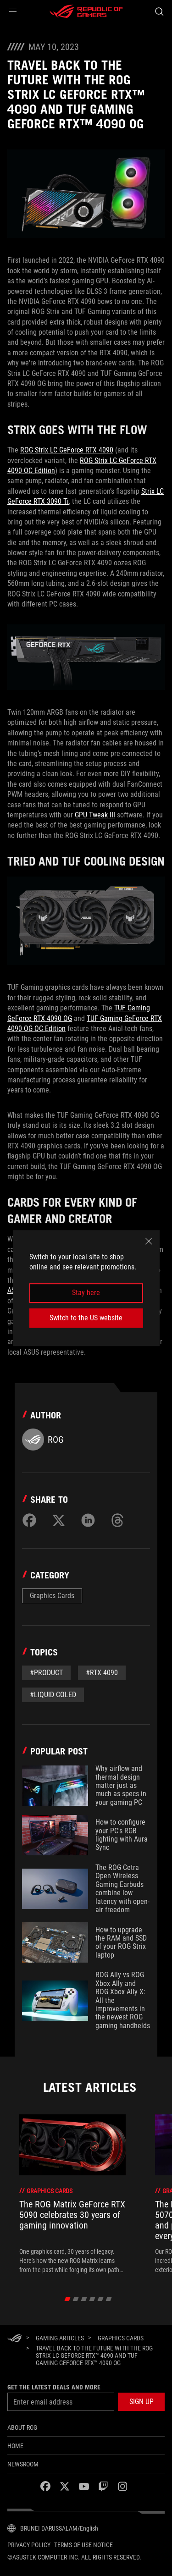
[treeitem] (72, 2194)
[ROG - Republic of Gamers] (86, 11)
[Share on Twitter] (58, 1520)
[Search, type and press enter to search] (159, 11)
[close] (148, 1241)
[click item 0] (67, 2299)
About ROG (22, 2427)
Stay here (86, 1293)
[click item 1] (75, 2299)
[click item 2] (84, 2299)
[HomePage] (14, 2339)
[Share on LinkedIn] (88, 1520)
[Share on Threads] (117, 1520)
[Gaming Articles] (60, 2338)
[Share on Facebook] (29, 1520)
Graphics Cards (52, 1595)
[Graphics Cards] (121, 2338)
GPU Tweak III (95, 815)
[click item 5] (108, 2299)
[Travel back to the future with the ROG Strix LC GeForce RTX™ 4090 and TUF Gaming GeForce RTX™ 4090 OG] (97, 2355)
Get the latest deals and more (53, 2387)
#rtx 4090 (102, 1672)
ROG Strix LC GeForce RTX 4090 (66, 450)
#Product (46, 1672)
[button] (12, 11)
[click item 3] (92, 2299)
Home (15, 2445)
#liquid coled (53, 1694)
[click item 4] (100, 2299)
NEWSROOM (23, 2464)
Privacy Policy (28, 2544)
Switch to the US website (86, 1317)
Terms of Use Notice (83, 2544)
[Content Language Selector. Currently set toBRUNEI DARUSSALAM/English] (52, 2528)
